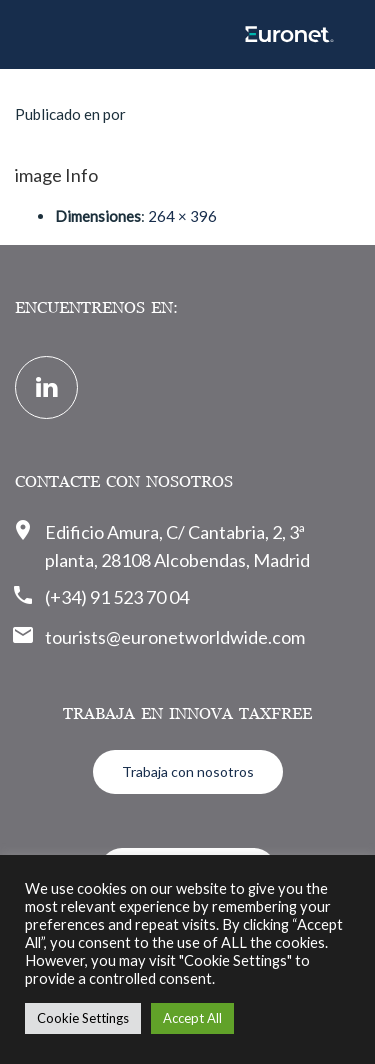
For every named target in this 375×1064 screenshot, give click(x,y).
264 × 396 (182, 216)
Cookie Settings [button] (83, 1018)
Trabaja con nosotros (188, 771)
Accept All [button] (192, 1018)
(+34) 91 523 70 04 (117, 597)
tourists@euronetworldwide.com (175, 637)
